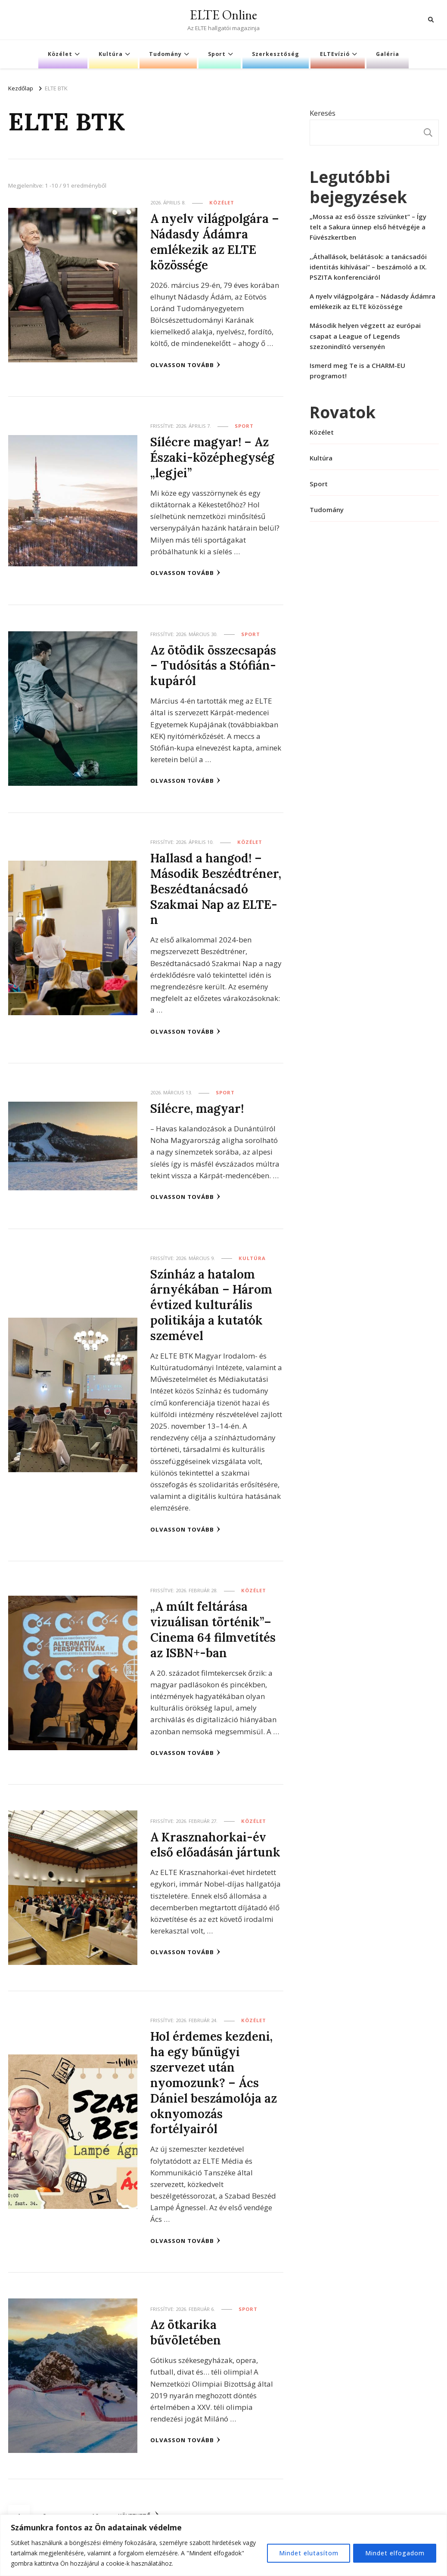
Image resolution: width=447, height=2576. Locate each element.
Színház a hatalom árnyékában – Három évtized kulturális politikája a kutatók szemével (211, 1302)
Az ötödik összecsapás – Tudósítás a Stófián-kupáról (214, 664)
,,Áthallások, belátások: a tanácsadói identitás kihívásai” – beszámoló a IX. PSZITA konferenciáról (368, 266)
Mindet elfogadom (394, 2553)
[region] (223, 2545)
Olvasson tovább (185, 364)
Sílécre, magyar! (197, 1106)
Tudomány (165, 54)
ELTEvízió (335, 54)
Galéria (387, 54)
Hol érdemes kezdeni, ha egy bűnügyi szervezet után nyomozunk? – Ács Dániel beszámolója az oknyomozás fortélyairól (214, 2078)
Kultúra (111, 54)
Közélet (60, 54)
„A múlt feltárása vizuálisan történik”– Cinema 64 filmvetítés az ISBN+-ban (213, 1625)
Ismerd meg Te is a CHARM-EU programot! (357, 370)
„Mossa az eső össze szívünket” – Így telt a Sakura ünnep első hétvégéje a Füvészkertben (368, 226)
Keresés (322, 113)
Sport (217, 54)
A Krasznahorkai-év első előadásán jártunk (215, 1840)
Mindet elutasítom (306, 2553)
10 (98, 2507)
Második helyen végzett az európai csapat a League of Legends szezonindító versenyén (365, 335)
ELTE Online (223, 14)
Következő (139, 2511)
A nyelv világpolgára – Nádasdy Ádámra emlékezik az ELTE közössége (215, 241)
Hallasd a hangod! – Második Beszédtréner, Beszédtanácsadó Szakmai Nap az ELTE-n (216, 886)
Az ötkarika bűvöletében (186, 2327)
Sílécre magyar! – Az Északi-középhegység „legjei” (212, 456)
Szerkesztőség (275, 54)
